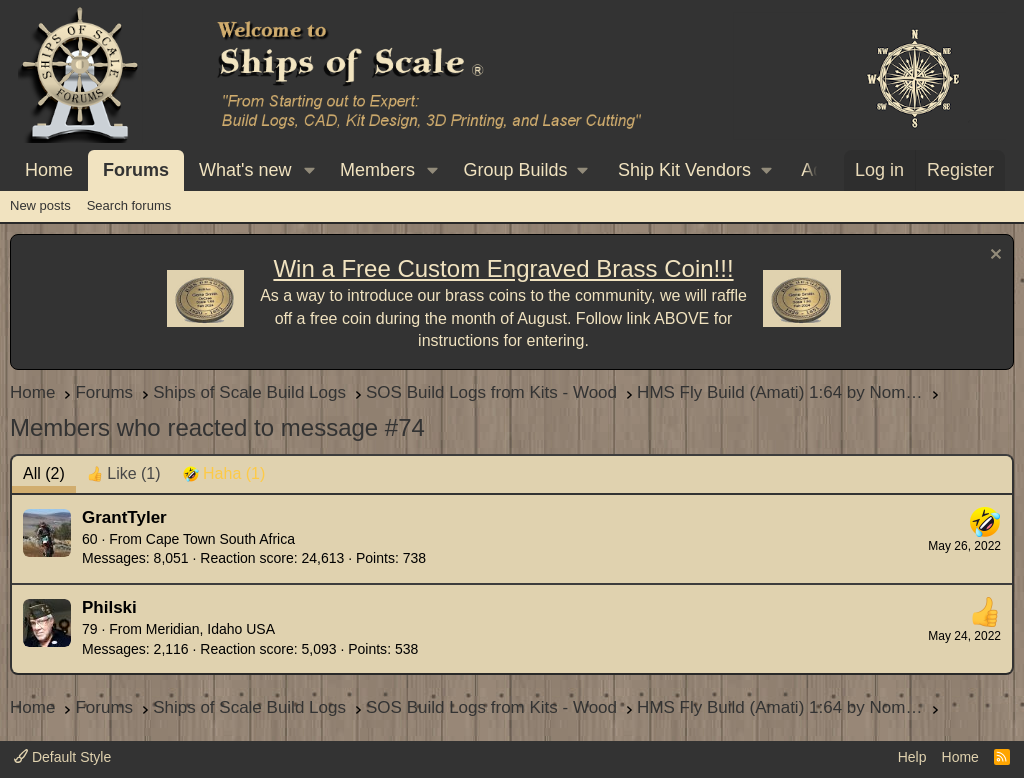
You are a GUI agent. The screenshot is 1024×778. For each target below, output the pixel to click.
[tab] (124, 474)
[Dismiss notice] (993, 256)
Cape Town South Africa (220, 539)
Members (377, 170)
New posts (40, 205)
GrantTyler (124, 517)
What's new (245, 170)
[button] (309, 170)
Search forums (129, 205)
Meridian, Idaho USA (210, 629)
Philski (109, 607)
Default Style (62, 757)
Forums (136, 170)
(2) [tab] (44, 473)
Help (912, 757)
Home (49, 170)
